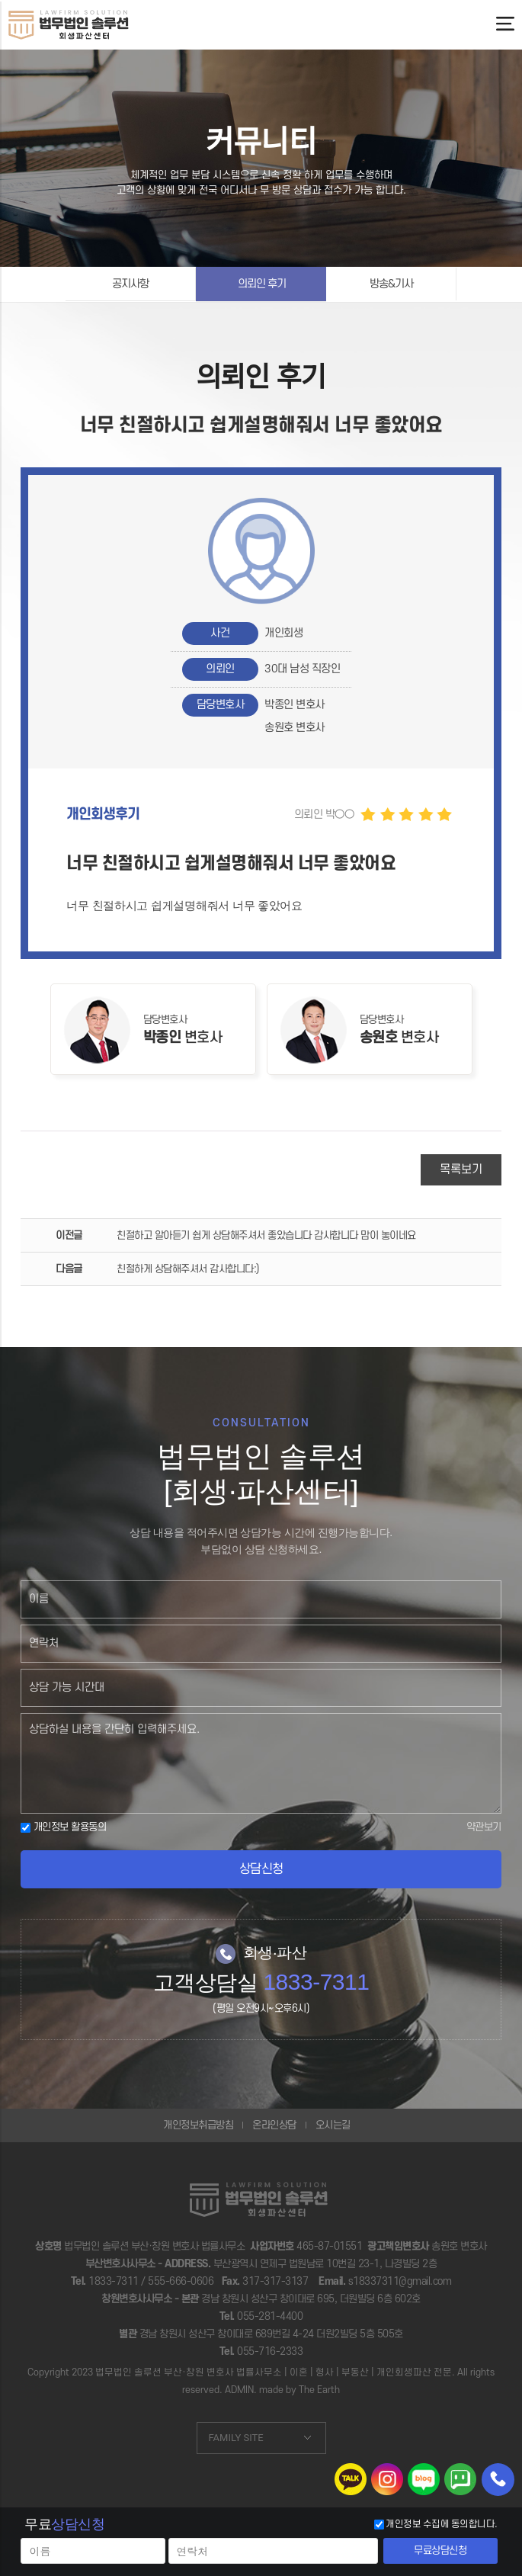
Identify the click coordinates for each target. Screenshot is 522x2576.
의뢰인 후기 (262, 283)
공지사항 (130, 283)
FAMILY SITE (236, 2437)
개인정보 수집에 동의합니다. (442, 2524)
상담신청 (261, 1869)
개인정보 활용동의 (63, 1827)
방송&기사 (391, 283)
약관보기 (483, 1827)
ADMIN (239, 2390)
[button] (260, 905)
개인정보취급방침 (198, 2125)
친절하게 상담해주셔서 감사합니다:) (188, 1269)
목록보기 (461, 1169)
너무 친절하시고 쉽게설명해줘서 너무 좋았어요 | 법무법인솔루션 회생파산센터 (69, 24)
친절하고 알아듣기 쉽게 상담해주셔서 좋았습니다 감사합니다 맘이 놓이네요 (266, 1235)
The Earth (319, 2390)
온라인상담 (274, 2125)
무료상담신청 (440, 2550)
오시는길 (333, 2125)
